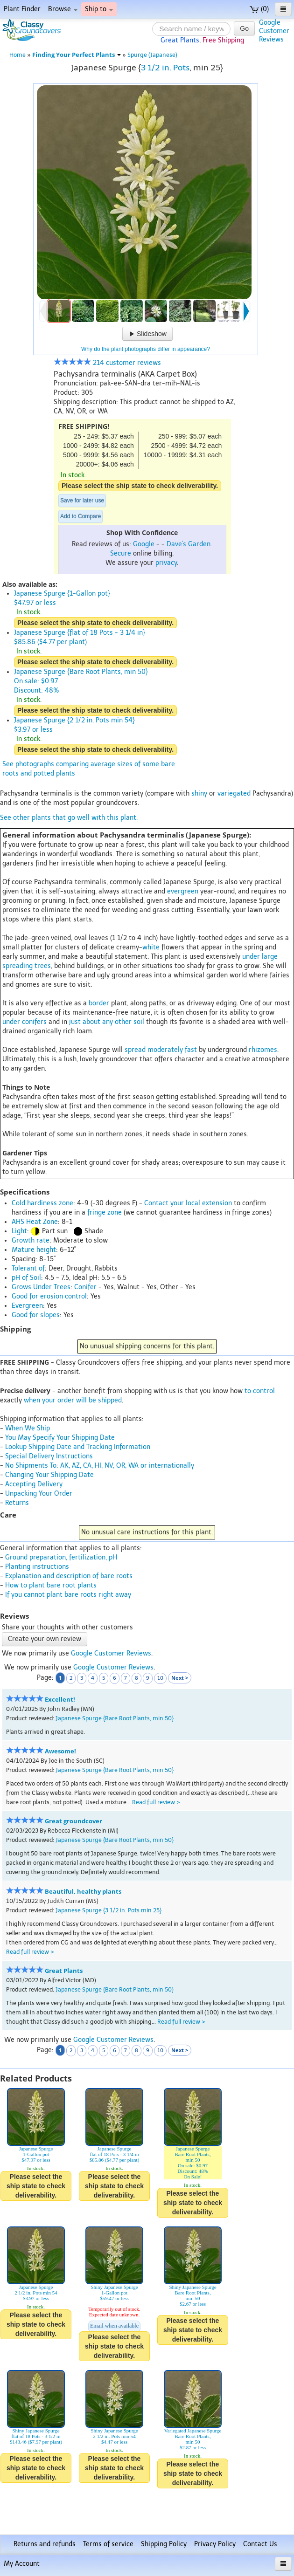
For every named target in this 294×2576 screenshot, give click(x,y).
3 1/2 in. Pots (165, 67)
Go (244, 28)
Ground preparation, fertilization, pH (61, 1557)
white (151, 947)
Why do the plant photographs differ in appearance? (145, 349)
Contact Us (260, 2544)
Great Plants (64, 1971)
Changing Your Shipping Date (49, 1475)
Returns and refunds (45, 2544)
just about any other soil (106, 1022)
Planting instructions (37, 1567)
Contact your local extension (188, 1203)
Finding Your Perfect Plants (76, 55)
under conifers (24, 1022)
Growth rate (30, 1240)
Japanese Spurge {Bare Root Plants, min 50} (115, 1718)
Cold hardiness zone (42, 1203)
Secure (120, 553)
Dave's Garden (188, 544)
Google (143, 544)
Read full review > (156, 1802)
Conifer (85, 1287)
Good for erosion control (49, 1296)
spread (135, 1050)
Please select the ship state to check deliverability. (140, 485)
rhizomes (263, 1050)
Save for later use (82, 500)
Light (19, 1231)
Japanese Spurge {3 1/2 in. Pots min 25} (108, 1910)
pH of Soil (26, 1278)
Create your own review (44, 1639)
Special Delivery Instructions (49, 1456)
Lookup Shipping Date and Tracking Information (77, 1447)
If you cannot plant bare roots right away (68, 1595)
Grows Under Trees (41, 1287)
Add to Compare (80, 516)
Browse (62, 9)
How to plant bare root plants (51, 1585)
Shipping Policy (164, 2544)
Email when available (114, 2325)
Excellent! (60, 1700)
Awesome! (60, 1751)
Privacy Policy (215, 2544)
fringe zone (104, 1212)
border (99, 1003)
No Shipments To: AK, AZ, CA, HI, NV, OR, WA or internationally (99, 1466)
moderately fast (172, 1050)
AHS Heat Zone (35, 1222)
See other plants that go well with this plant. (69, 818)
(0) (259, 9)
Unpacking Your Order (38, 1494)
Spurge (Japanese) (152, 54)
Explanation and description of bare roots (69, 1576)
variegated (234, 793)
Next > (179, 1677)
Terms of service (108, 2544)
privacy (166, 563)
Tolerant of (28, 1268)
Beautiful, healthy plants (83, 1892)
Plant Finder (22, 9)
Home (17, 54)
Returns (17, 1503)
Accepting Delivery (34, 1484)
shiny (199, 793)
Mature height (34, 1250)
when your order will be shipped (73, 1400)
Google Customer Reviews (111, 1653)
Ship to (99, 9)
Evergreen (27, 1306)
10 (160, 1678)
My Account (22, 2564)
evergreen (182, 891)
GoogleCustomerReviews (274, 31)
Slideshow (147, 333)
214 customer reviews (107, 363)
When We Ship (27, 1428)
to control (260, 1391)
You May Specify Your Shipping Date (60, 1438)
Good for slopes (36, 1315)
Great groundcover (73, 1821)
